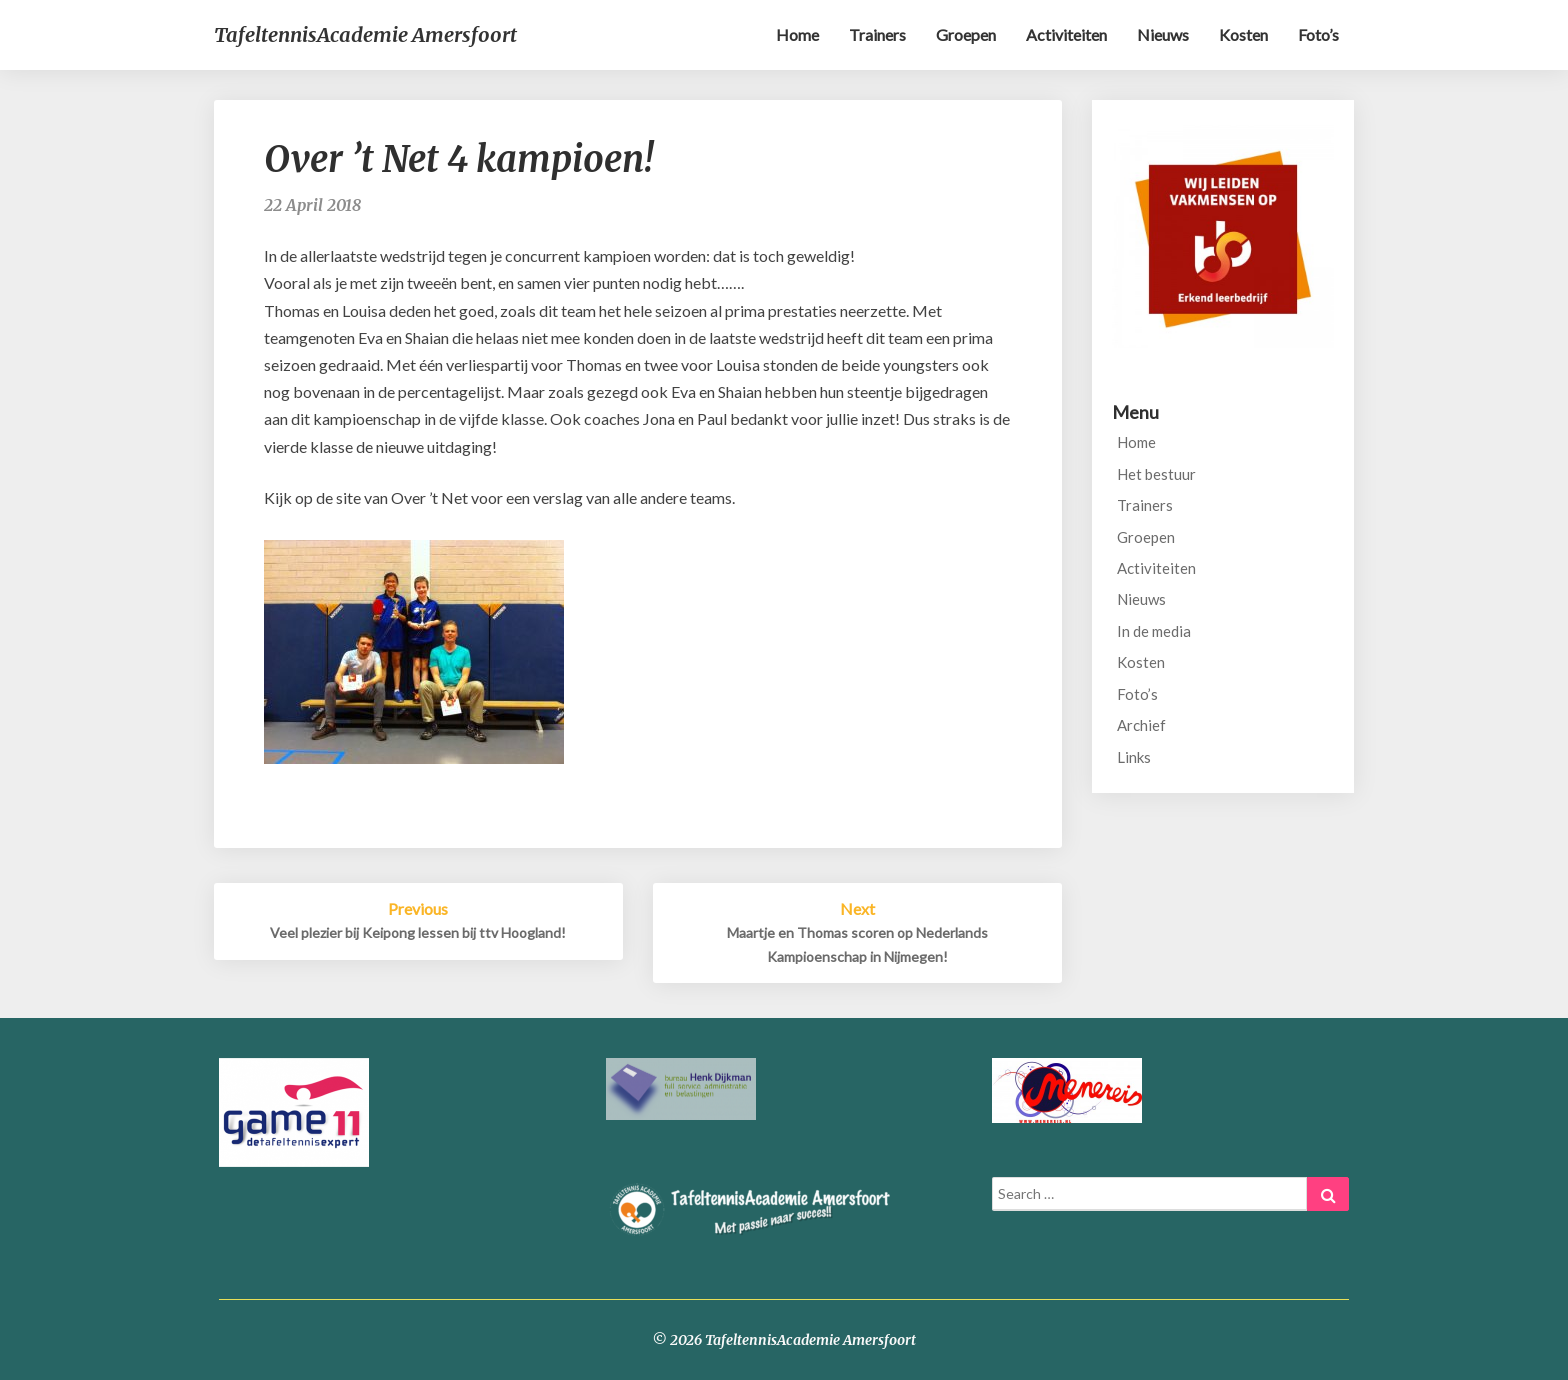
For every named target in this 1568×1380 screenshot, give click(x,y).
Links (1134, 757)
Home (797, 34)
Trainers (877, 34)
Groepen (966, 34)
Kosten (1243, 34)
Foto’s (1318, 34)
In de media (1154, 631)
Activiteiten (1066, 34)
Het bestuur (1156, 474)
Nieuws (1163, 34)
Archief (1141, 725)
